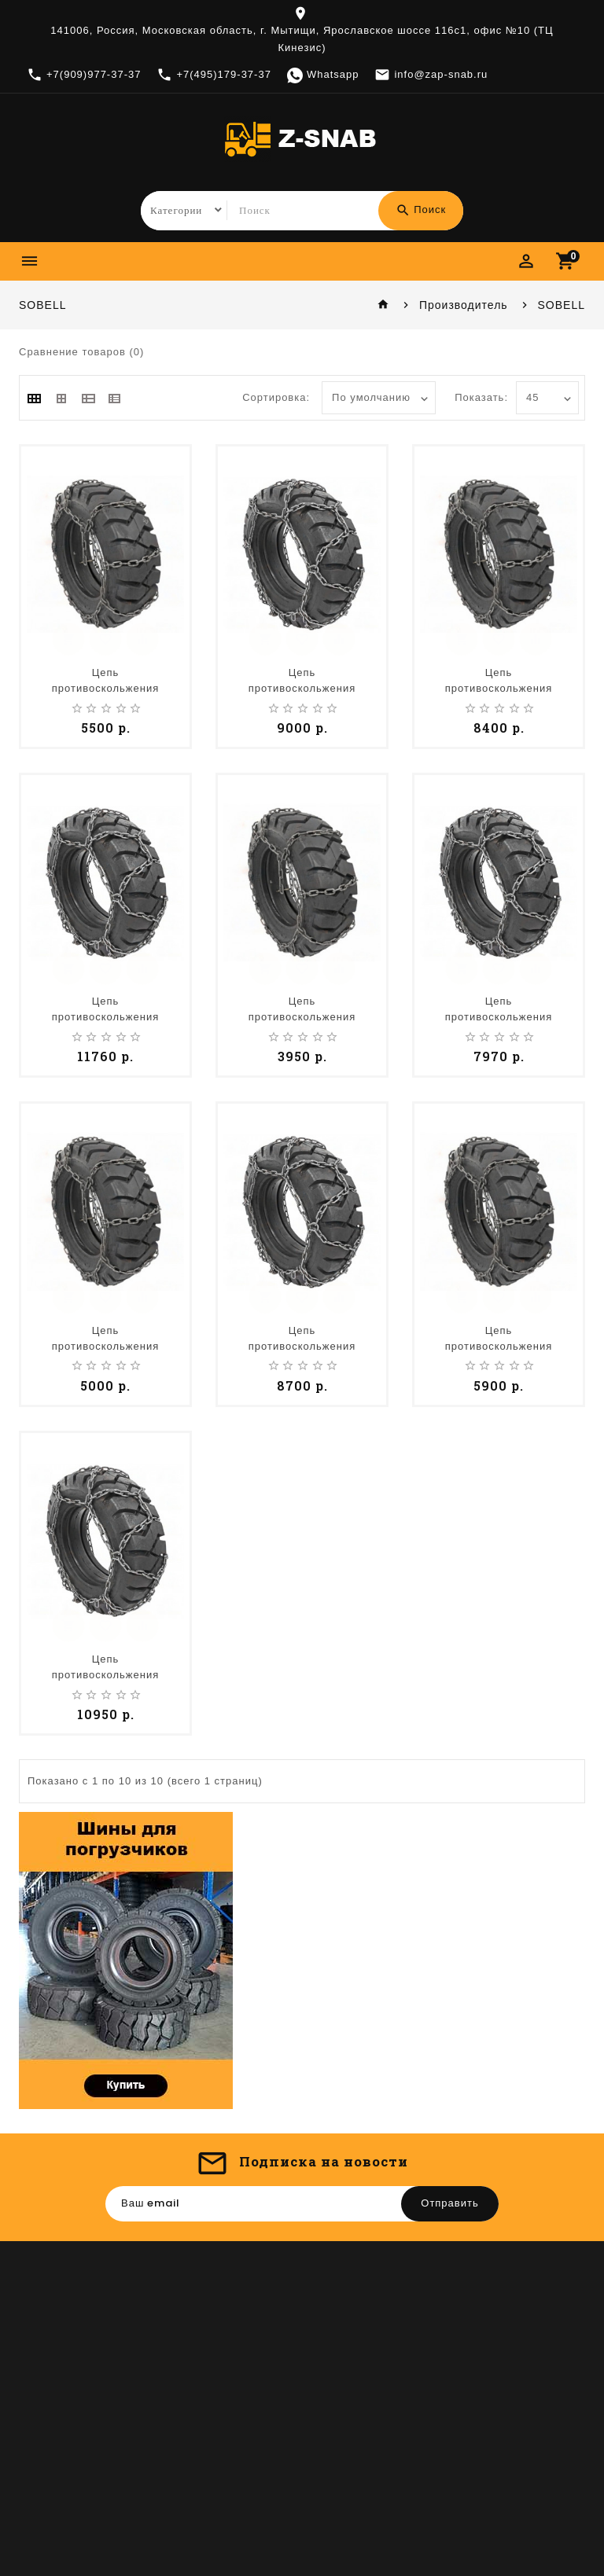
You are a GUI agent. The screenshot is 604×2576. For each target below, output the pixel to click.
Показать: (481, 398)
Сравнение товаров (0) (81, 352)
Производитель (463, 305)
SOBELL (561, 305)
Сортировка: (276, 398)
